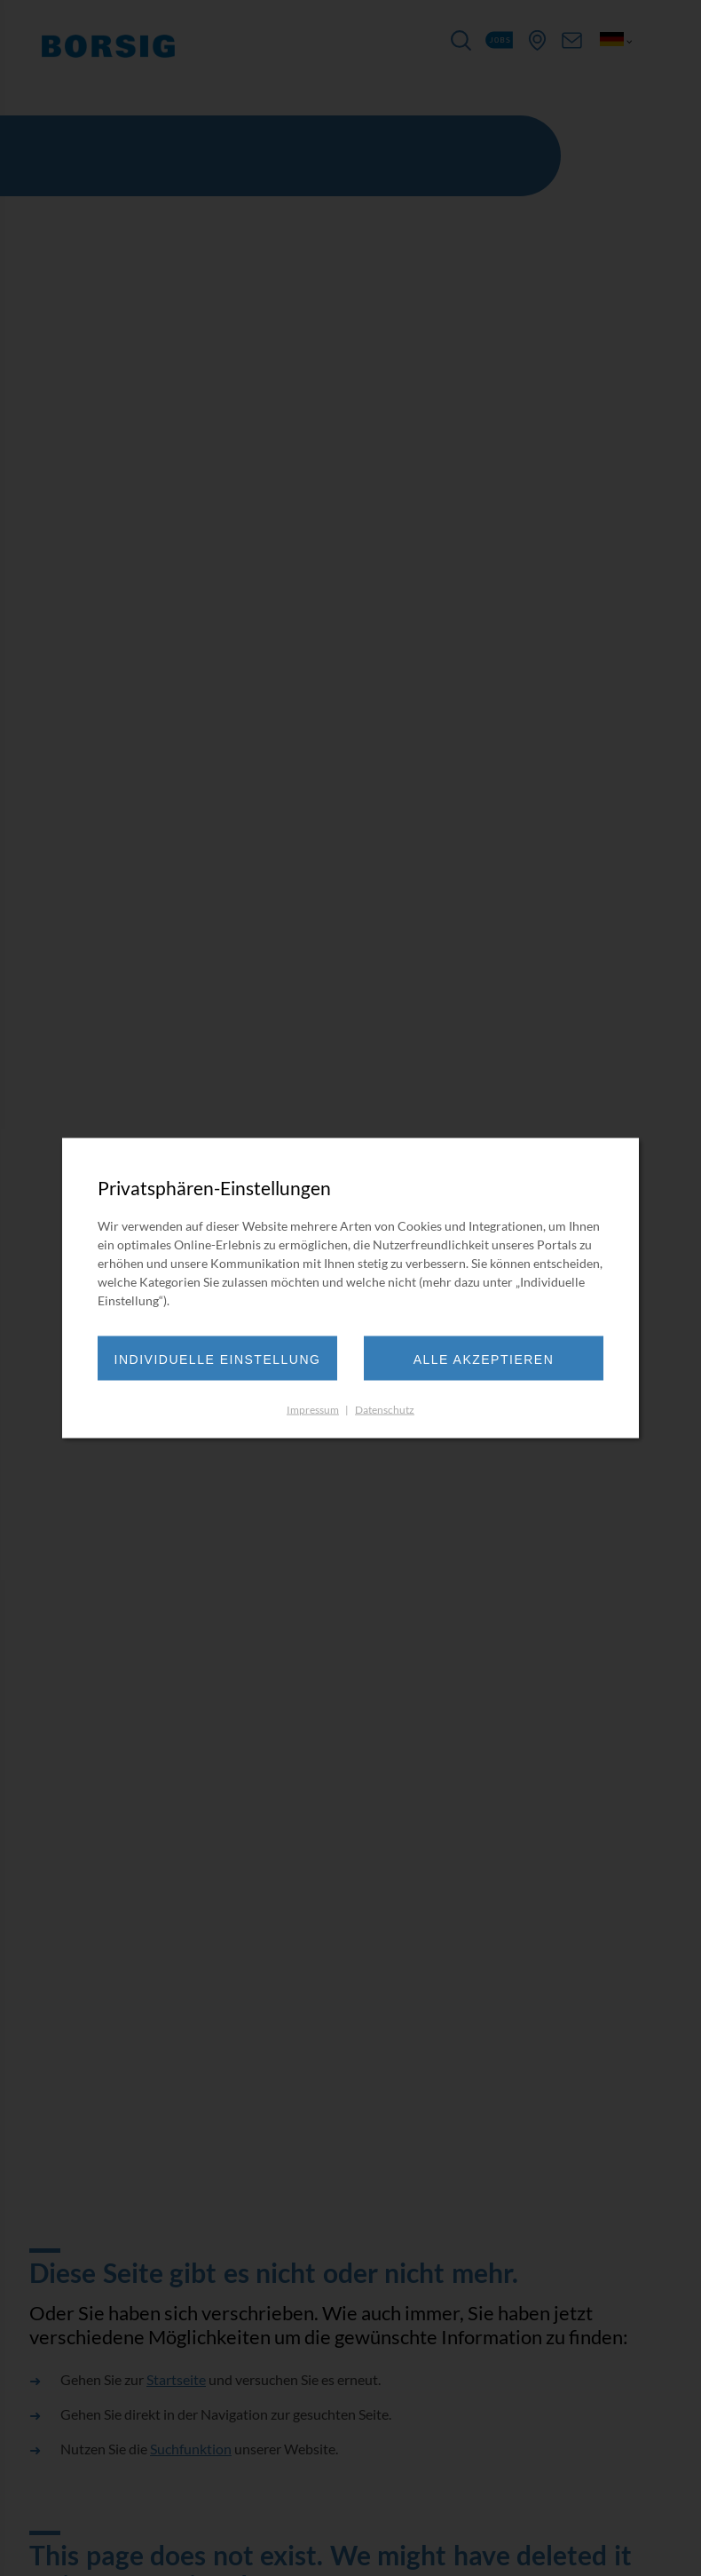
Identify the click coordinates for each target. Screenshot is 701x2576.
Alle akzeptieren (484, 1359)
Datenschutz (384, 1409)
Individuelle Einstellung (217, 1359)
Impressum (313, 1409)
